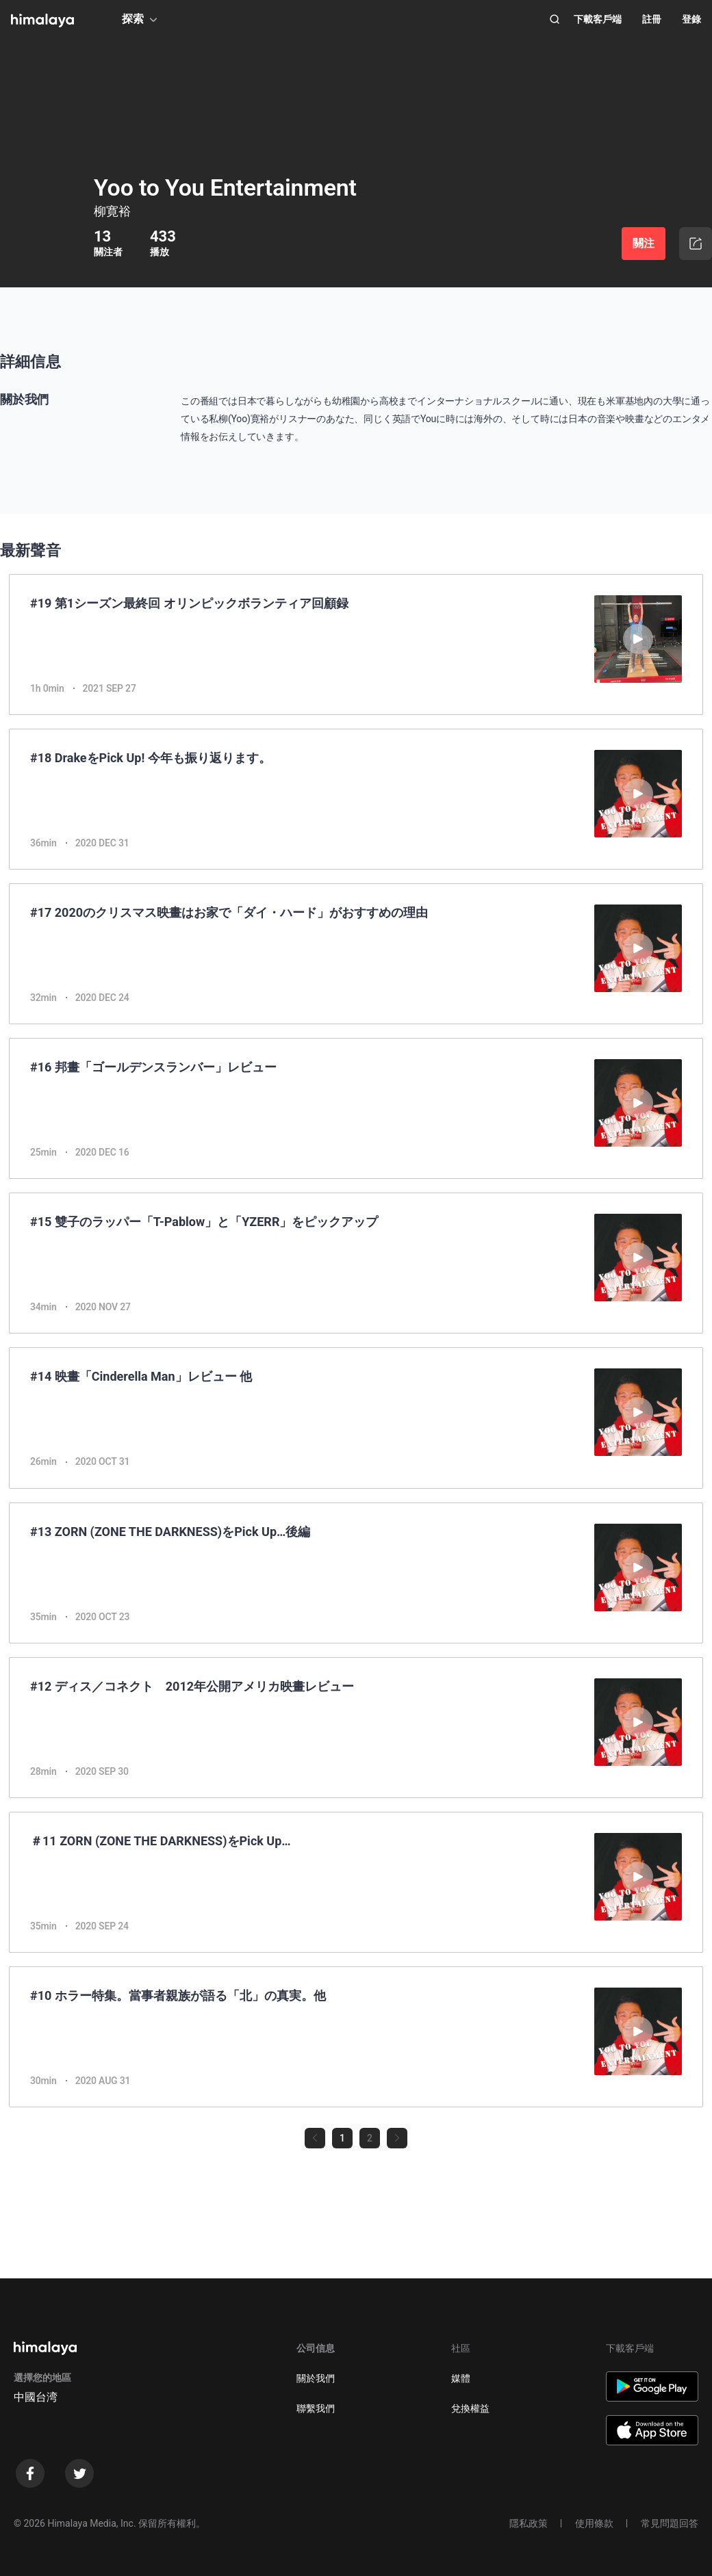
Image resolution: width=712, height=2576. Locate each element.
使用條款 (594, 2523)
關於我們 (315, 2378)
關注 (643, 243)
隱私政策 (528, 2523)
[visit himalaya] (42, 20)
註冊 (651, 19)
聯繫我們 (315, 2408)
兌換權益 (470, 2408)
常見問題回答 (669, 2523)
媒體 (460, 2378)
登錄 (691, 19)
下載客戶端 (598, 19)
